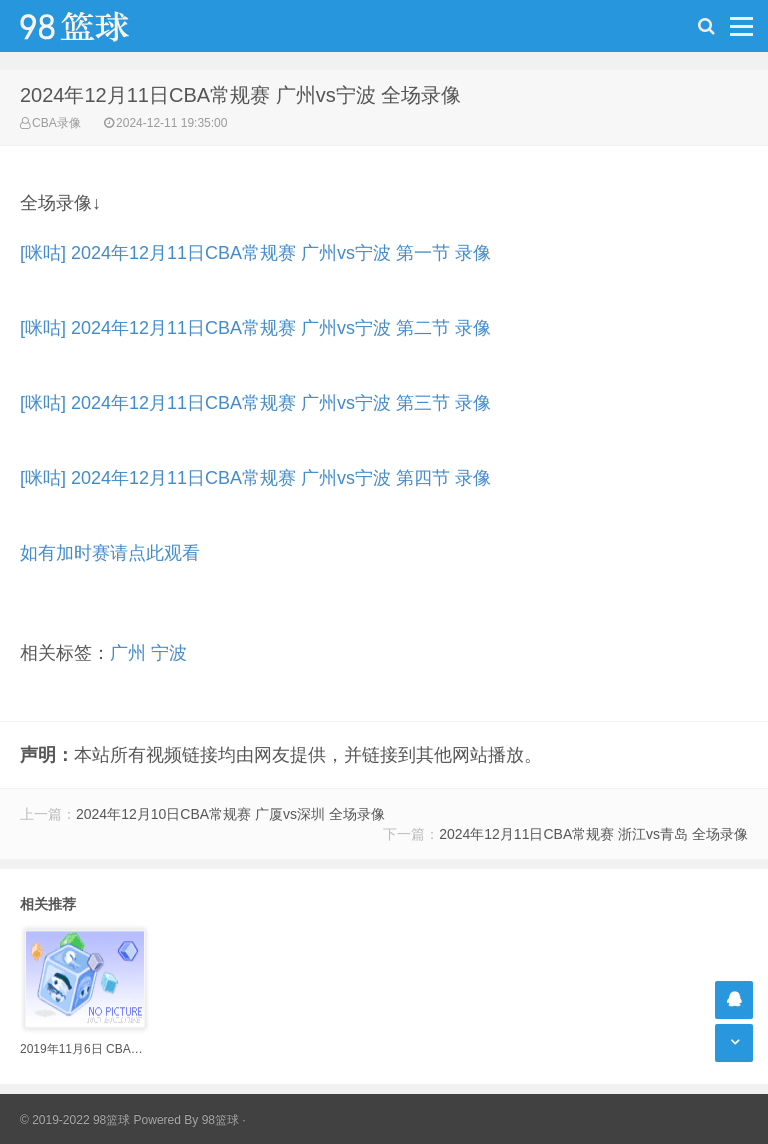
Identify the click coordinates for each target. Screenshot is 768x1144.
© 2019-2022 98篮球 (75, 1120)
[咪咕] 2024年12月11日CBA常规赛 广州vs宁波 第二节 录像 (255, 328)
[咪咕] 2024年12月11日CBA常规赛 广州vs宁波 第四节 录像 (255, 478)
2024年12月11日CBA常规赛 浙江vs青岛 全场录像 (593, 834)
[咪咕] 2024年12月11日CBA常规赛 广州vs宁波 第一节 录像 (255, 253)
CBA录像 (56, 123)
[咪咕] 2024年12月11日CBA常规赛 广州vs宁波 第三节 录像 (255, 403)
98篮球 (220, 1120)
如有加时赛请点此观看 (110, 553)
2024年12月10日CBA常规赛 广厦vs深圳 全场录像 (230, 814)
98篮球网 (100, 26)
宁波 (169, 653)
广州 (128, 653)
